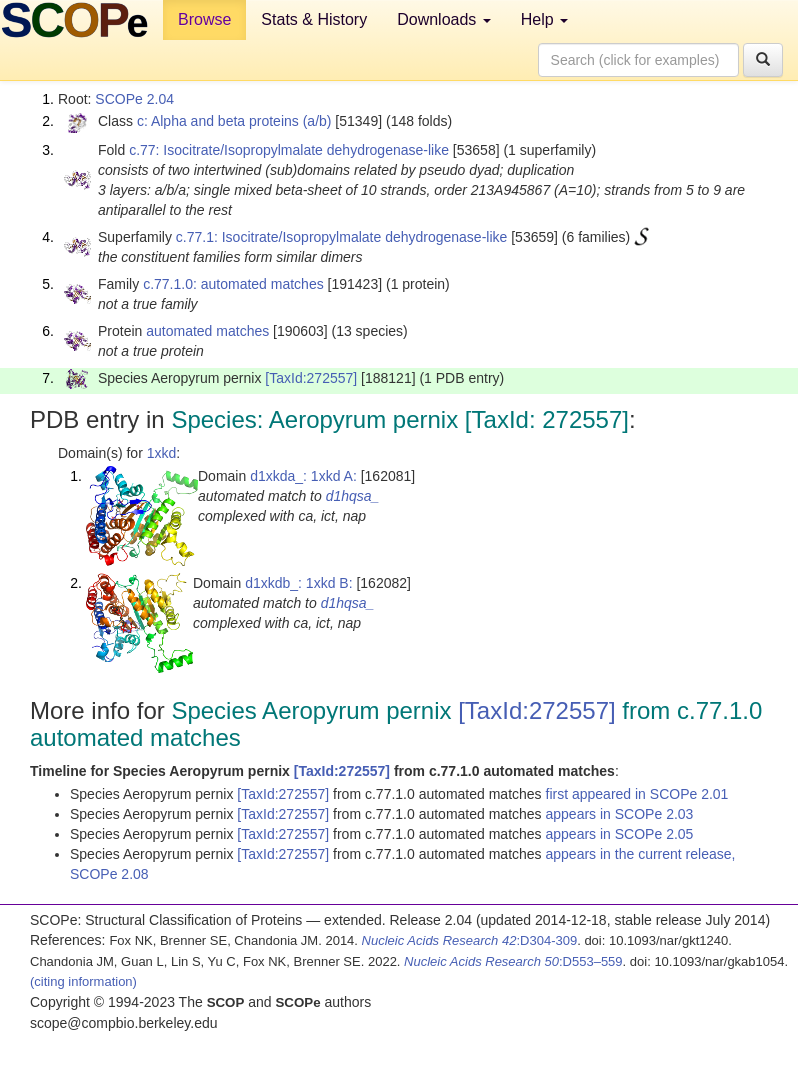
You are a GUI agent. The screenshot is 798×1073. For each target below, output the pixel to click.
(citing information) (83, 981)
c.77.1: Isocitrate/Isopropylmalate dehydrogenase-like (342, 237)
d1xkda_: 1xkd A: (303, 476)
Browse (204, 19)
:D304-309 (470, 940)
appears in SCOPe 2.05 (620, 834)
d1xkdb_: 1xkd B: (298, 583)
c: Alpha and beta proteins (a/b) (234, 121)
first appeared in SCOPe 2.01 (637, 794)
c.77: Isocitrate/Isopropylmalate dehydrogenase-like (289, 150)
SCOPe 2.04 (134, 99)
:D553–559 (513, 961)
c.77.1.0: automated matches (233, 284)
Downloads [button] (444, 19)
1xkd (162, 453)
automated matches (207, 331)
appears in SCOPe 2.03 (620, 814)
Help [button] (544, 19)
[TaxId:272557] (311, 378)
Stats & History (314, 19)
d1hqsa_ (353, 496)
